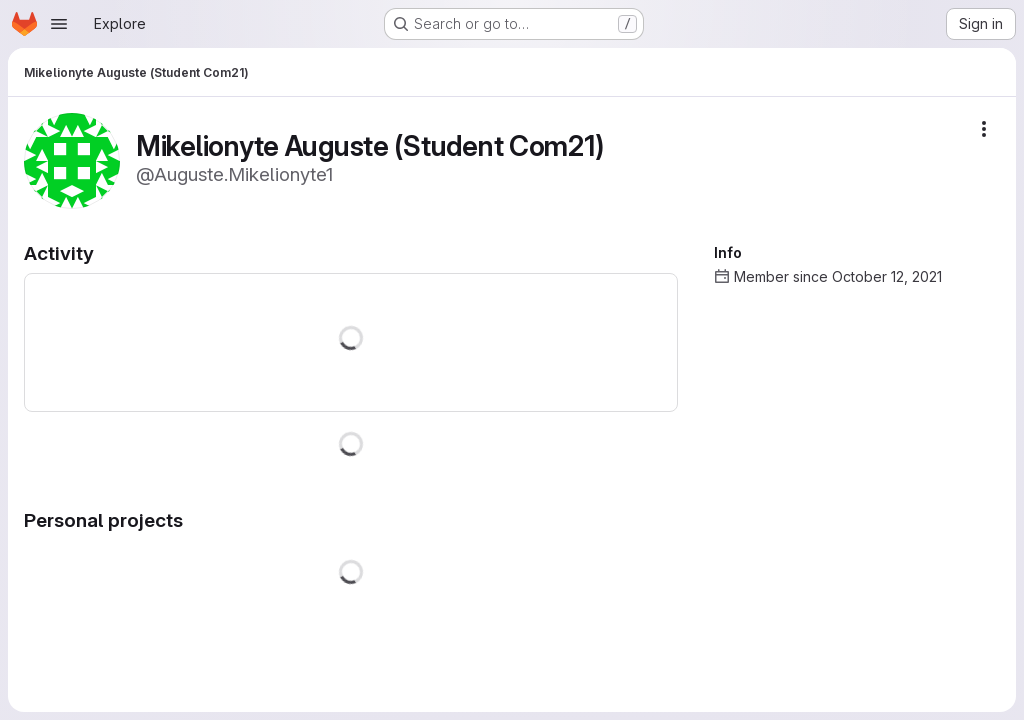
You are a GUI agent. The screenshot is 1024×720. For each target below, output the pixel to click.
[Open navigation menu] (59, 24)
